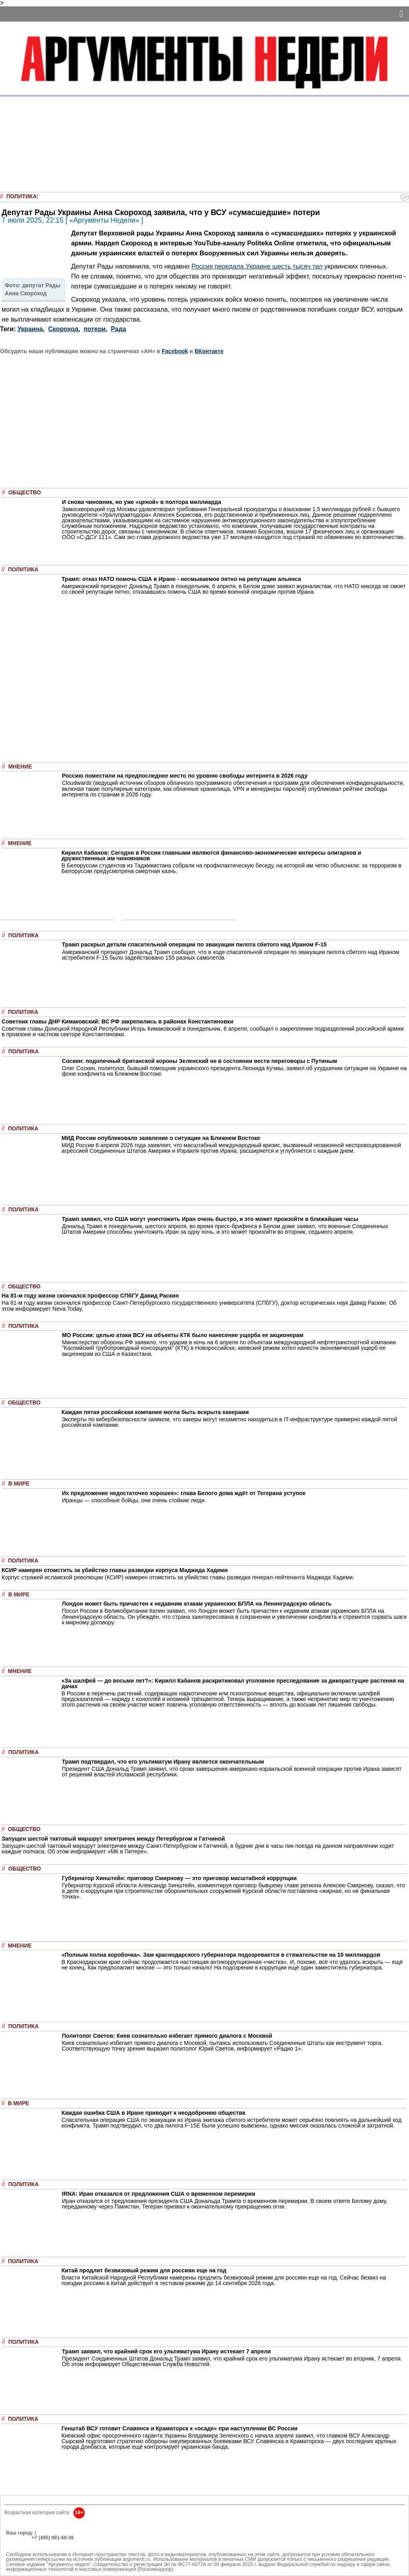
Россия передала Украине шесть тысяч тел (256, 266)
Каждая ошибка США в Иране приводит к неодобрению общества (153, 2113)
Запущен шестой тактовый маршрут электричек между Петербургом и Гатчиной (113, 1838)
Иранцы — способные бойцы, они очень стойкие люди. (134, 1500)
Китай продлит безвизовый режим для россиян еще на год (144, 2270)
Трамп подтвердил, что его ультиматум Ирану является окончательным (163, 1761)
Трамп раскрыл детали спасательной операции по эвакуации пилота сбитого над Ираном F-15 (194, 944)
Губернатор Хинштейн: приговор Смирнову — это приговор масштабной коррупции (179, 1878)
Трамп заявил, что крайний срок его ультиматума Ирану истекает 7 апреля (166, 2351)
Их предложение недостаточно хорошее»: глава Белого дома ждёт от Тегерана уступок (183, 1493)
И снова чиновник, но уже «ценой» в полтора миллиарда (141, 502)
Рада (118, 329)
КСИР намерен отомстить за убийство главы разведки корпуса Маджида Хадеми (115, 1570)
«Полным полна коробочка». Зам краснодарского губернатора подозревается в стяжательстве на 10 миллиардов (221, 1955)
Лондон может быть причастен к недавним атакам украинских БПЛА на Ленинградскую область (197, 1603)
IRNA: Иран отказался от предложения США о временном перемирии (158, 2194)
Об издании (20, 2542)
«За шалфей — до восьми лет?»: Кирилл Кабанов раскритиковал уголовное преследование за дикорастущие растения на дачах (233, 1683)
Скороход (63, 329)
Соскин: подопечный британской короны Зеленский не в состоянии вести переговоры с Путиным (199, 1061)
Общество (24, 493)
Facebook (175, 351)
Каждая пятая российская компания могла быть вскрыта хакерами (155, 1412)
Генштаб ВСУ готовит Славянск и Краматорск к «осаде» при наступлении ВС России (180, 2428)
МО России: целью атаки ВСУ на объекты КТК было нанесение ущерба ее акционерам (183, 1335)
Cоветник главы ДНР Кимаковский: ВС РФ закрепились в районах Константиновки (117, 1021)
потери (95, 329)
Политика (21, 197)
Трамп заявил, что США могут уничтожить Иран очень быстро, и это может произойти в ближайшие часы (210, 1219)
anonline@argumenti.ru (31, 2549)
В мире (19, 1484)
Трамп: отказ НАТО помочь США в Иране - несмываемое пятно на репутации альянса (181, 579)
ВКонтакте (209, 351)
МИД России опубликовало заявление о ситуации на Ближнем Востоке (161, 1138)
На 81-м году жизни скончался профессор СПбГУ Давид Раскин (90, 1295)
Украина (30, 329)
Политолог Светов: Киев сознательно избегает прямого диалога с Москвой (167, 2036)
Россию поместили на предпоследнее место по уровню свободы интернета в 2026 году (185, 775)
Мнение (20, 767)
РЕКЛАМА (18, 2537)
